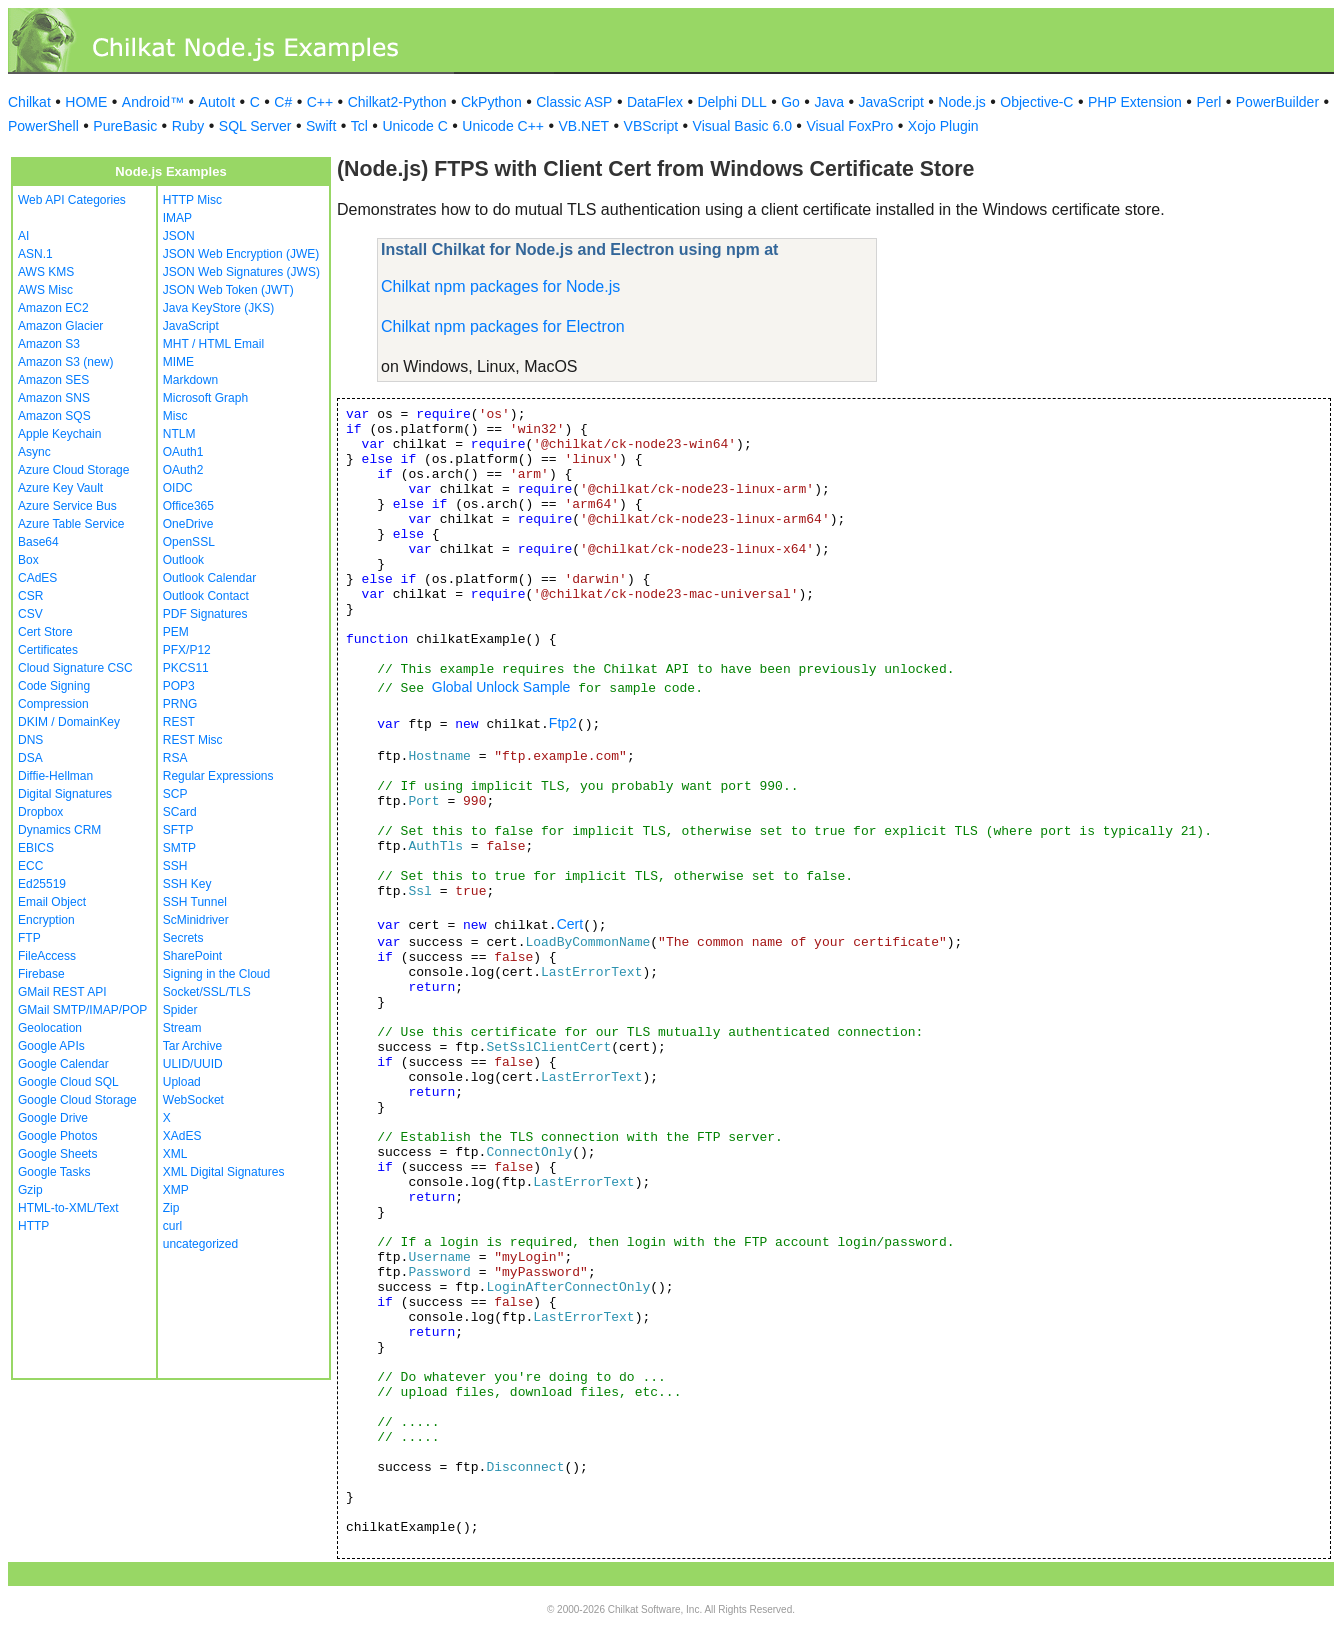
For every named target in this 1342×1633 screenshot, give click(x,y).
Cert (570, 924)
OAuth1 (183, 452)
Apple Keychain (59, 434)
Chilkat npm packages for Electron (503, 326)
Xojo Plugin (943, 126)
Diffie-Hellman (55, 776)
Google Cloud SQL (68, 1082)
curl (172, 1226)
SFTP (178, 830)
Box (28, 560)
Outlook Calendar (209, 578)
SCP (175, 794)
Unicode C (414, 126)
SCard (180, 812)
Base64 (38, 542)
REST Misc (193, 740)
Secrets (183, 938)
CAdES (37, 578)
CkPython (491, 102)
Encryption (46, 920)
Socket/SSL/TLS (207, 992)
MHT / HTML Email (213, 344)
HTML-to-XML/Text (68, 1208)
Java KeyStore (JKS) (218, 308)
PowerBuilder (1277, 102)
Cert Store (45, 632)
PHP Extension (1135, 102)
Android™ (153, 102)
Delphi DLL (731, 102)
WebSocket (193, 1100)
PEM (176, 632)
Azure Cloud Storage (73, 470)
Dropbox (40, 812)
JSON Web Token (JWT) (228, 290)
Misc (175, 416)
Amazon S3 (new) (65, 362)
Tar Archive (192, 1046)
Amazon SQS (54, 416)
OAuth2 (183, 470)
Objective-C (1036, 102)
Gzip (30, 1190)
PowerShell (43, 126)
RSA (175, 758)
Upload (182, 1082)
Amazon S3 (49, 344)
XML (175, 1154)
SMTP (179, 848)
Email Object (52, 902)
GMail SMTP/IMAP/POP (82, 1010)
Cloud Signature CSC (75, 668)
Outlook (183, 560)
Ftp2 (563, 723)
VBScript (651, 126)
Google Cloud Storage (77, 1100)
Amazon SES (53, 380)
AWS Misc (45, 290)
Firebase (41, 974)
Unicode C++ (503, 126)
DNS (30, 740)
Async (34, 452)
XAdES (182, 1136)
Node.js (961, 102)
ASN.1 (35, 254)
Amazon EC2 (53, 308)
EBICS (36, 848)
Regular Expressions (218, 776)
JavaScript (891, 102)
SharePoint (192, 956)
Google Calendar (63, 1064)
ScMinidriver (196, 920)
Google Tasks (54, 1172)
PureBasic (125, 126)
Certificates (48, 650)
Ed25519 (42, 884)
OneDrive (188, 524)
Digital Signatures (65, 794)
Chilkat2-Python (397, 102)
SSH (175, 866)
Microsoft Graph (205, 398)
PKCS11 (186, 668)
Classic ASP (574, 102)
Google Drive (53, 1118)
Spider (180, 1010)
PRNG (180, 704)
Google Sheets (57, 1154)
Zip (171, 1208)
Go (790, 102)
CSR (30, 596)
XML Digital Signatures (224, 1172)
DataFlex (655, 102)
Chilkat (29, 102)
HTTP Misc (192, 200)
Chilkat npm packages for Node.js (500, 286)
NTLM (179, 434)
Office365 (188, 506)
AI (23, 236)
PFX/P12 (187, 650)
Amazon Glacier (60, 326)
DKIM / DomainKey (69, 722)
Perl (1208, 102)
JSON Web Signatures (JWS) (241, 272)
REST (179, 722)
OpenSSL (189, 542)
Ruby (188, 126)
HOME (86, 102)
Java (829, 102)
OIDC (178, 488)
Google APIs (51, 1046)
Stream (182, 1028)
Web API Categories (72, 200)
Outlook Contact (206, 596)
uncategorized (200, 1244)
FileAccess (47, 956)
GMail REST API (62, 992)
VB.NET (584, 126)
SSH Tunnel (195, 902)
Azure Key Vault (60, 488)
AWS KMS (46, 272)
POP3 (179, 686)
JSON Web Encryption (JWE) (241, 254)
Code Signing (54, 686)
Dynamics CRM (59, 830)
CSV (30, 614)
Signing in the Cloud (216, 974)
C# (283, 102)
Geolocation (50, 1028)
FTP (29, 938)
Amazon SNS (54, 398)
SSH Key (187, 884)
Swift (321, 126)
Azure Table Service (71, 524)
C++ (320, 102)
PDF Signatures (205, 614)
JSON (179, 236)
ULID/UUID (193, 1064)
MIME (178, 362)
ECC (30, 866)
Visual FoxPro (849, 126)
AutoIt (217, 102)
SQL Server (255, 126)
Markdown (190, 380)
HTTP (33, 1226)
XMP (176, 1190)
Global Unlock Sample (501, 687)
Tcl (359, 126)
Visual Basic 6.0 (742, 126)
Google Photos (57, 1136)
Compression (53, 704)
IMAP (177, 218)
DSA (30, 758)
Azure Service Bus (67, 506)
